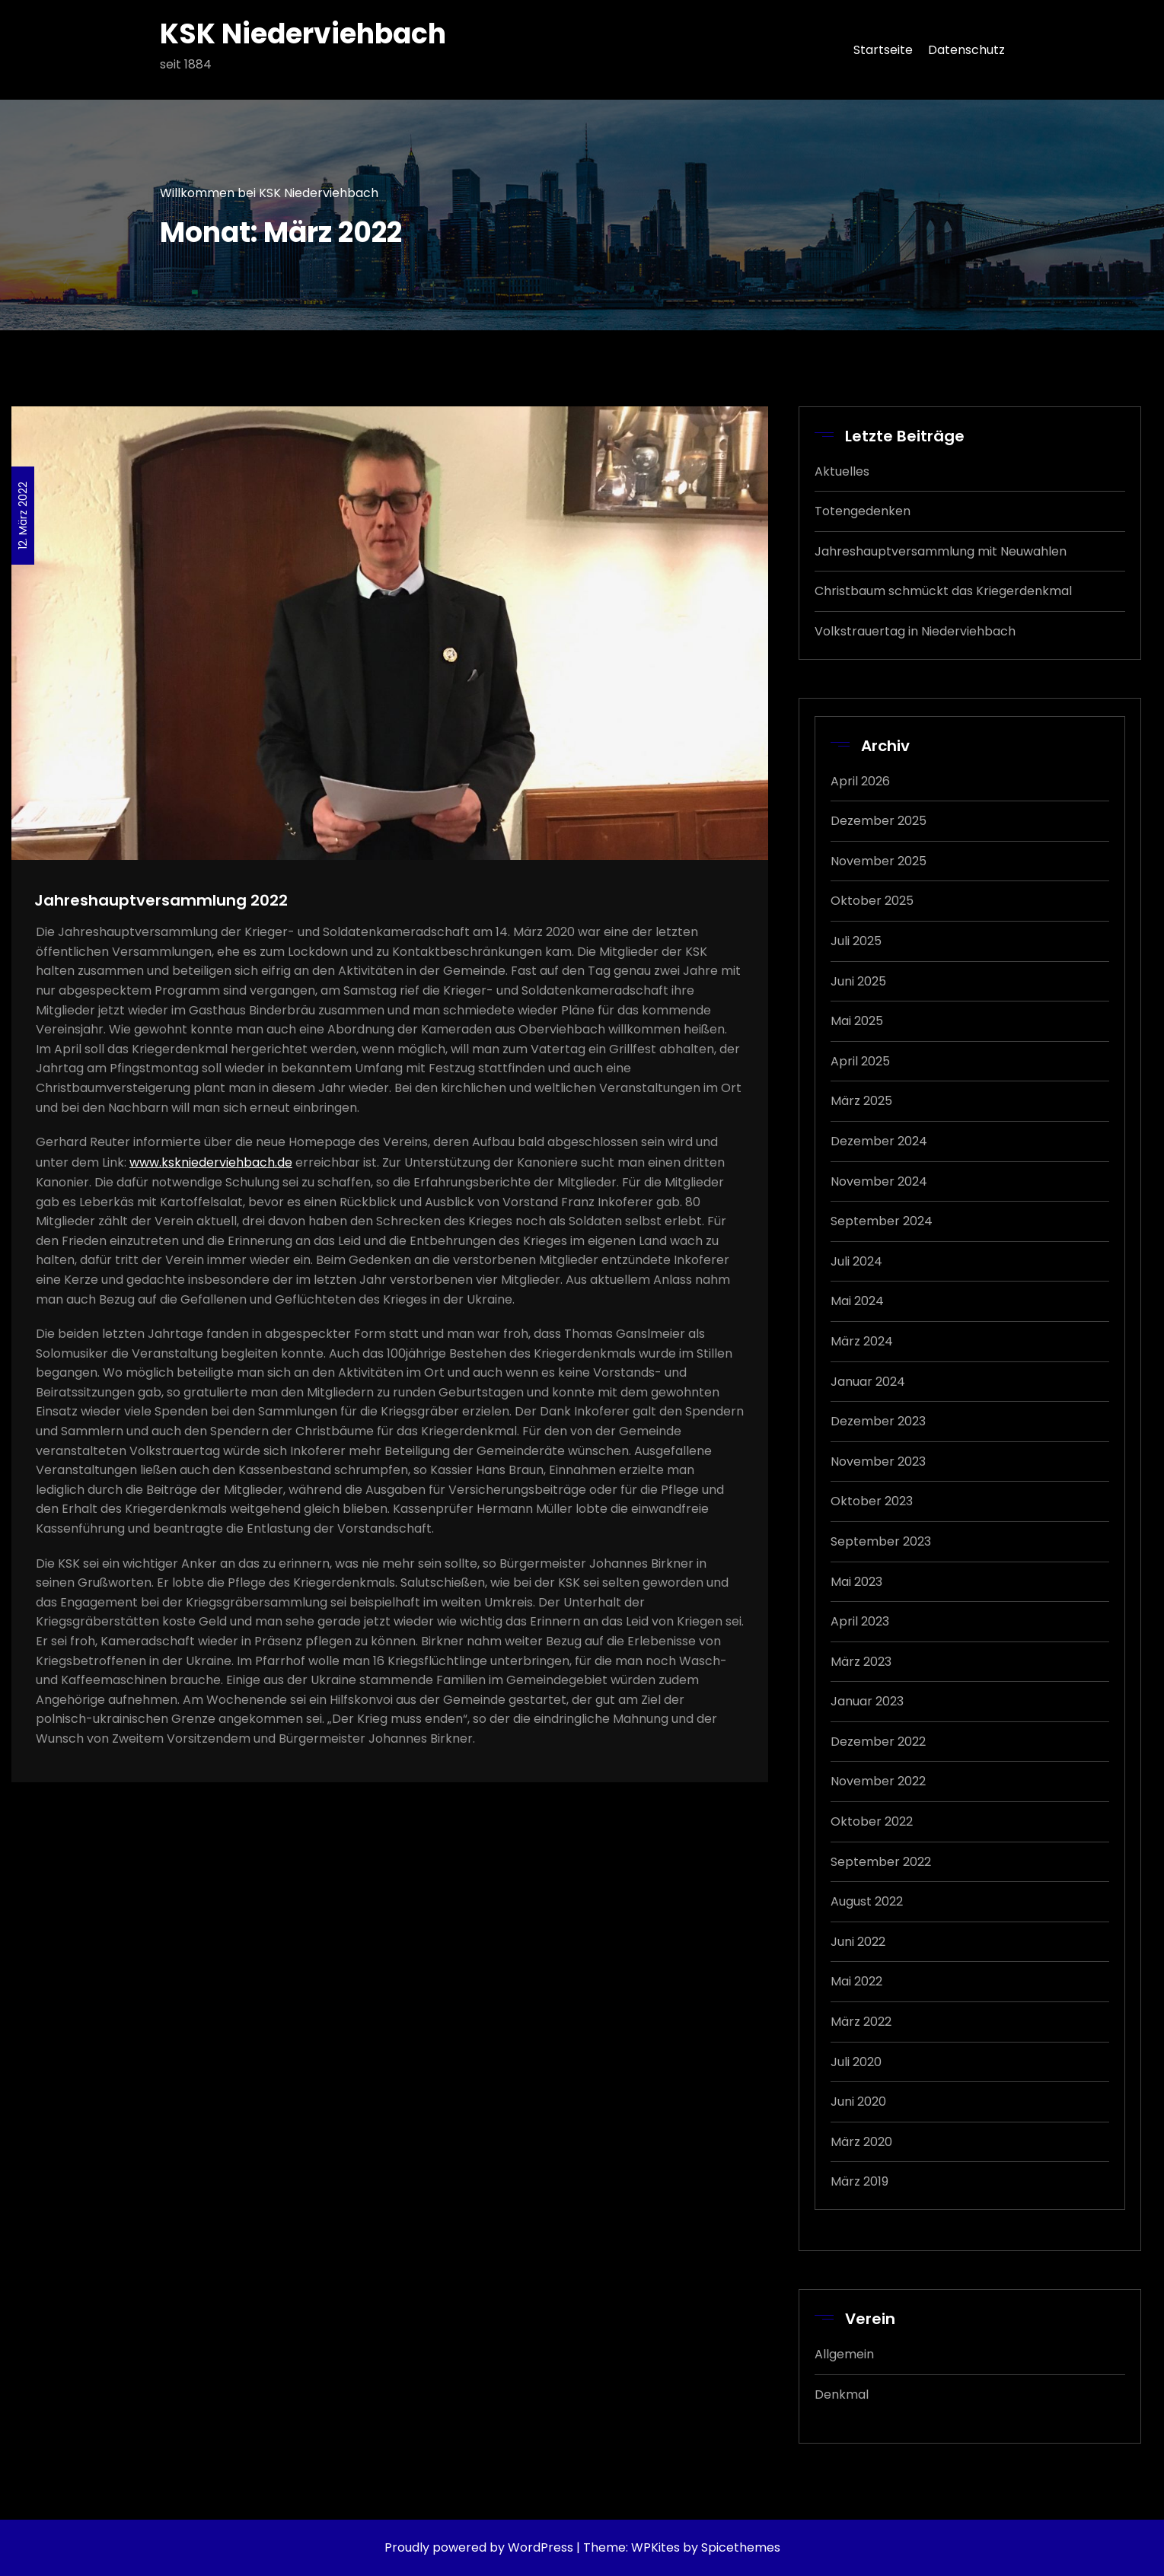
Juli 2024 (856, 1261)
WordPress (540, 2547)
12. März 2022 (22, 515)
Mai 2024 (857, 1301)
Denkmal (842, 2394)
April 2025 (860, 1061)
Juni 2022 (858, 1941)
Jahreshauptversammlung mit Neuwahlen (941, 551)
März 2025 (861, 1101)
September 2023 (881, 1541)
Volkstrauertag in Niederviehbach (915, 631)
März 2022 (861, 2021)
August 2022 (867, 1901)
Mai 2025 (857, 1021)
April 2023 (860, 1621)
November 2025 (878, 861)
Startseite (883, 50)
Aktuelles (842, 471)
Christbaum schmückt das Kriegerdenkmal (943, 591)
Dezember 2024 (879, 1141)
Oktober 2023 (872, 1501)
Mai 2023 (856, 1581)
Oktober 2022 (872, 1821)
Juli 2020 (856, 2062)
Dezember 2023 (878, 1421)
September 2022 (881, 1862)
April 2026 (860, 781)
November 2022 (878, 1781)
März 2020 (861, 2142)
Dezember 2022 (878, 1741)
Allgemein (844, 2354)
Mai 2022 (856, 1981)
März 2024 (862, 1341)
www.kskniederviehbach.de (210, 1162)
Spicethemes (740, 2547)
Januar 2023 (867, 1701)
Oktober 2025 (872, 900)
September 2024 (882, 1221)
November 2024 (879, 1181)
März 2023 (861, 1661)
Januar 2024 (868, 1381)
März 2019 (859, 2181)
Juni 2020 (858, 2101)
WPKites (657, 2547)
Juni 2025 (858, 981)
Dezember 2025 (878, 820)
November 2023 (878, 1461)
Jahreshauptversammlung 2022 (161, 900)
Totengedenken (862, 511)
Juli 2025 (856, 941)
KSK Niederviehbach (303, 33)
